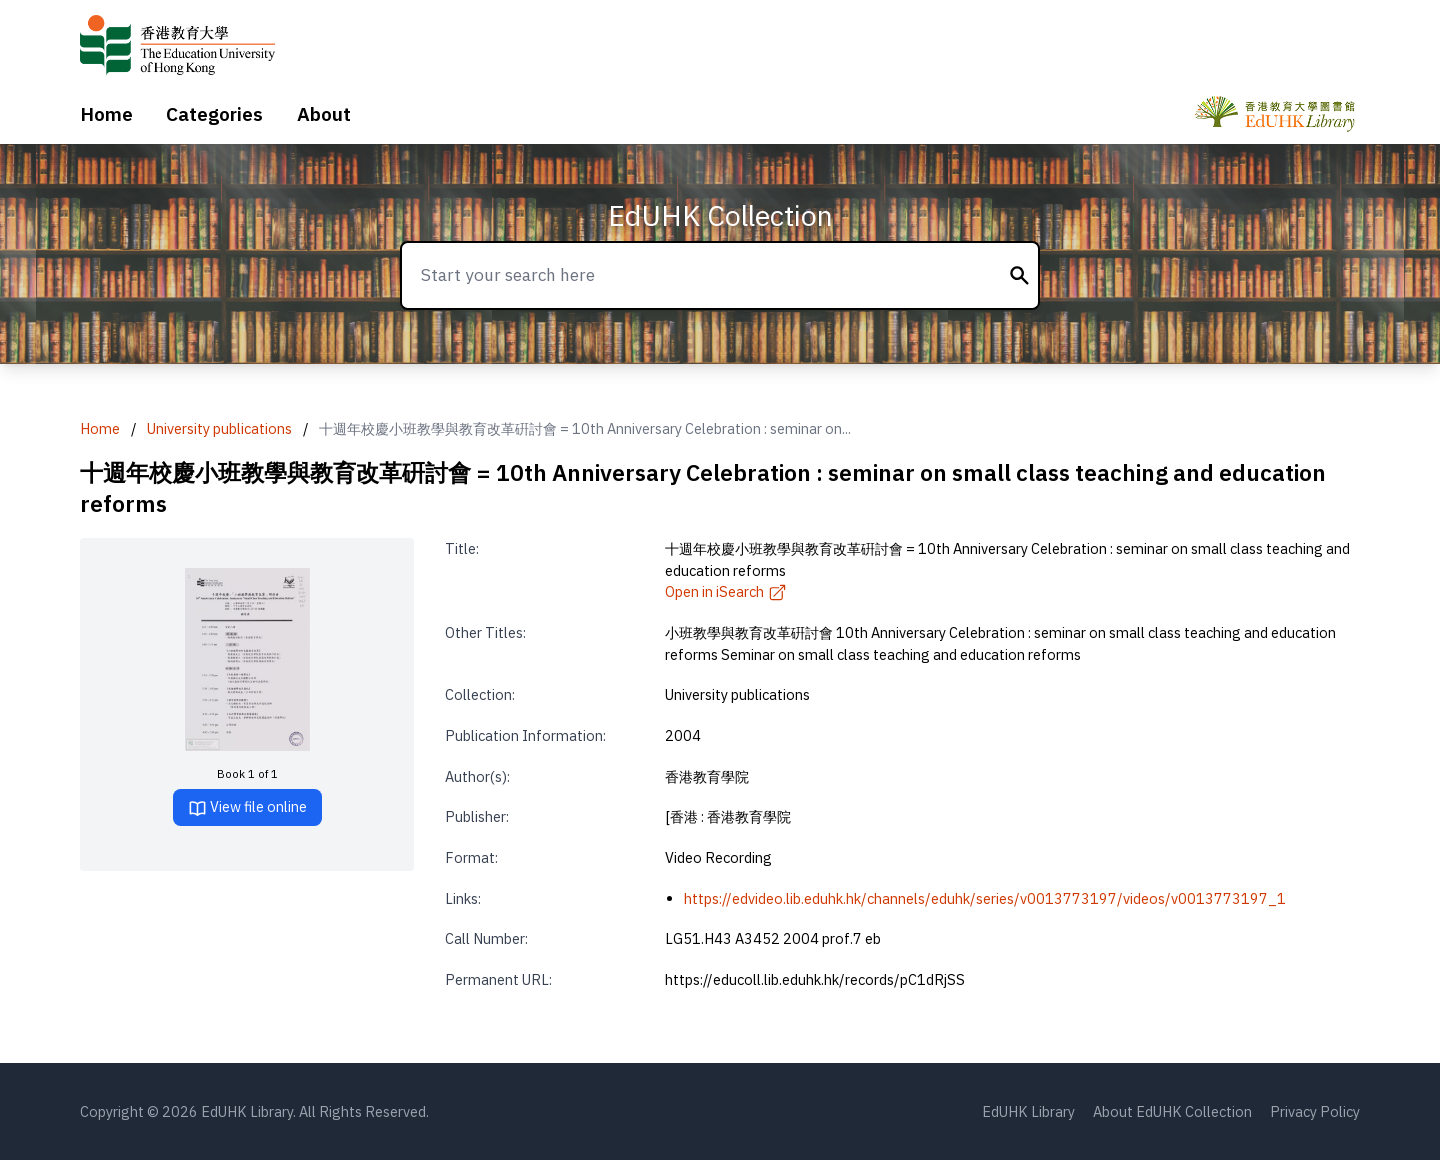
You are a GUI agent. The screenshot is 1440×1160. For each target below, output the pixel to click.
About (324, 114)
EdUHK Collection (720, 215)
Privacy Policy (1315, 1111)
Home (106, 114)
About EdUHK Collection (1172, 1111)
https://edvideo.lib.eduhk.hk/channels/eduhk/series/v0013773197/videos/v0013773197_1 (985, 898)
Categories (214, 114)
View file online (247, 807)
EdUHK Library (1028, 1111)
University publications (219, 428)
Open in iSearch (726, 591)
